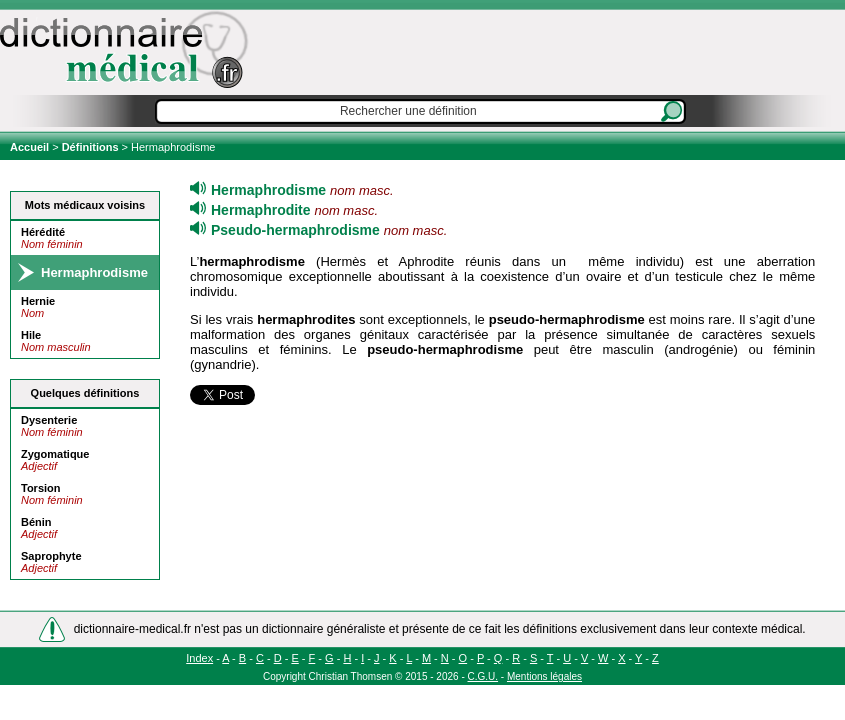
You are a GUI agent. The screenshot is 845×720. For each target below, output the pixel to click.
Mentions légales (544, 676)
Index (199, 658)
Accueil (31, 147)
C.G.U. (483, 676)
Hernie (38, 301)
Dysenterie (49, 420)
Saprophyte (51, 556)
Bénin (36, 522)
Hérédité (43, 232)
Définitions (90, 147)
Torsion (41, 488)
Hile (31, 335)
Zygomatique (55, 454)
